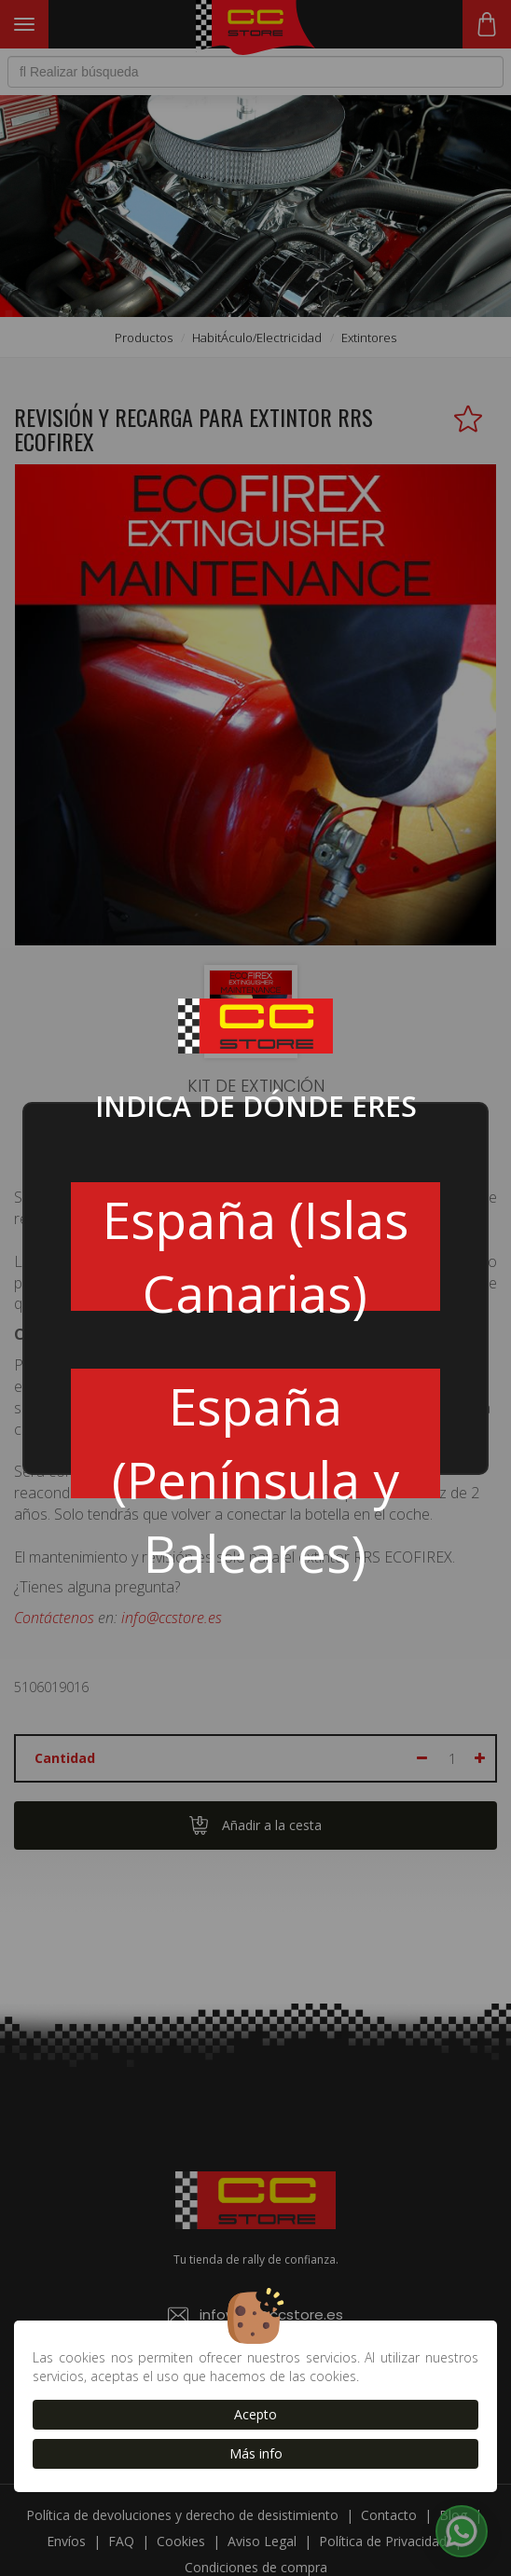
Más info (256, 2453)
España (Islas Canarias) (255, 1247)
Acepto (255, 2414)
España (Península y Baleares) (255, 1434)
